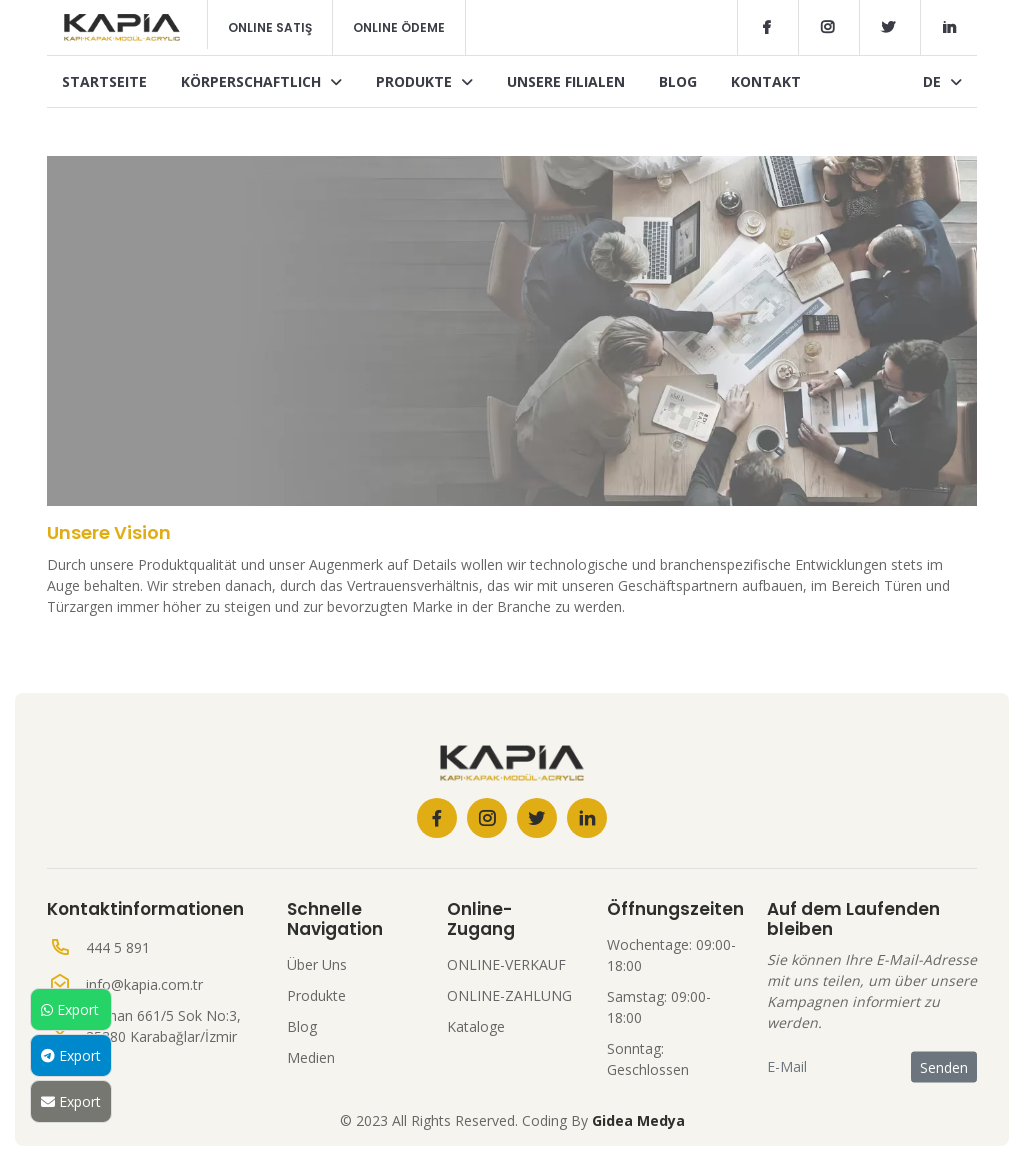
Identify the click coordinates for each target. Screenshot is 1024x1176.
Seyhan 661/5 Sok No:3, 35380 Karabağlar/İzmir (163, 1026)
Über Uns (317, 964)
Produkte (424, 81)
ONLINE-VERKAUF (506, 964)
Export (70, 1009)
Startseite (104, 81)
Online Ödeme (399, 27)
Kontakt (766, 81)
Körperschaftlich (261, 81)
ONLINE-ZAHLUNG (509, 995)
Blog (678, 81)
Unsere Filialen (566, 81)
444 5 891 (118, 947)
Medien (311, 1057)
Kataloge (476, 1026)
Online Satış (270, 27)
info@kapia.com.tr (144, 984)
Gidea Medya (638, 1120)
